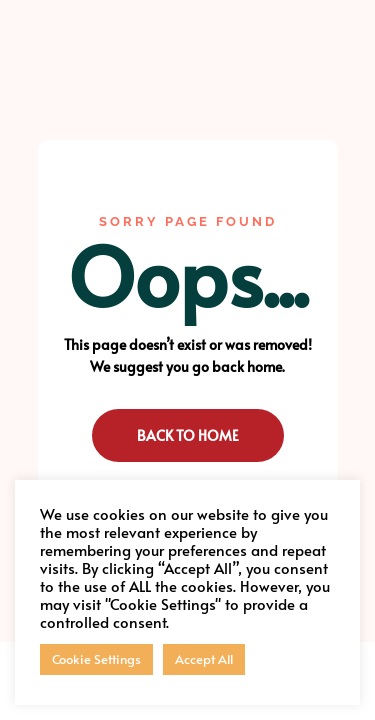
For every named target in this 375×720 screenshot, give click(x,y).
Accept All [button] (204, 659)
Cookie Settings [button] (96, 659)
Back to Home (188, 435)
